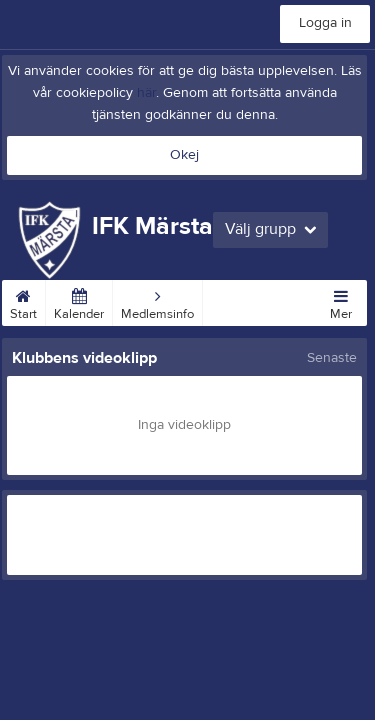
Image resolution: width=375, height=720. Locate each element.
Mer (341, 301)
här (146, 93)
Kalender (79, 301)
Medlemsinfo (157, 301)
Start (23, 301)
